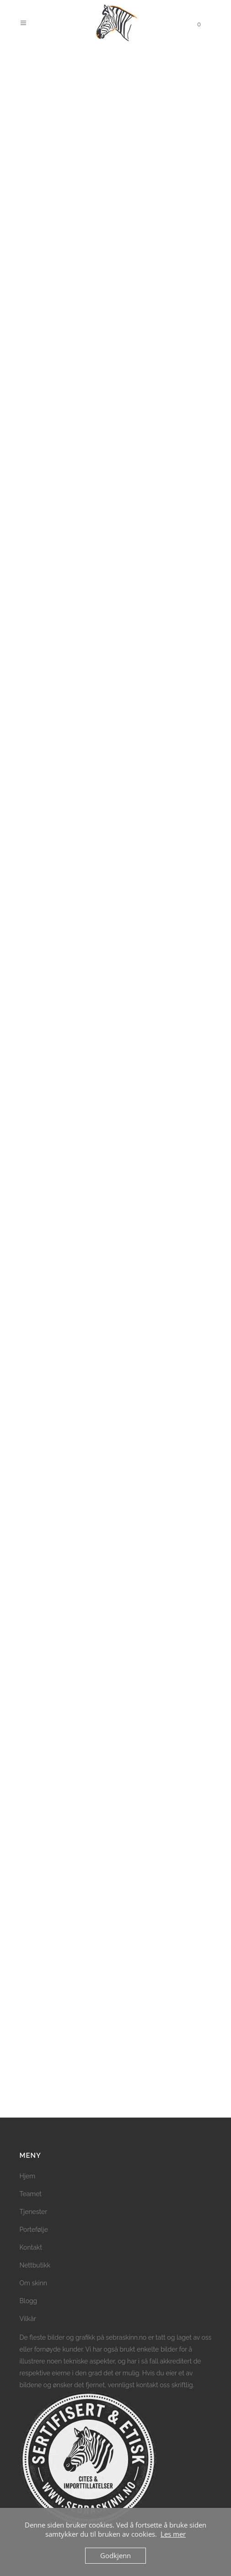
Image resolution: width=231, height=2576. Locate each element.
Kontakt (31, 2247)
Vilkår (28, 2318)
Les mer (173, 2534)
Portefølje (34, 2229)
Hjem (28, 2176)
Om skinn (33, 2283)
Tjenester (34, 2211)
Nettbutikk (35, 2265)
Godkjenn (115, 2555)
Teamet (31, 2194)
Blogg (29, 2301)
